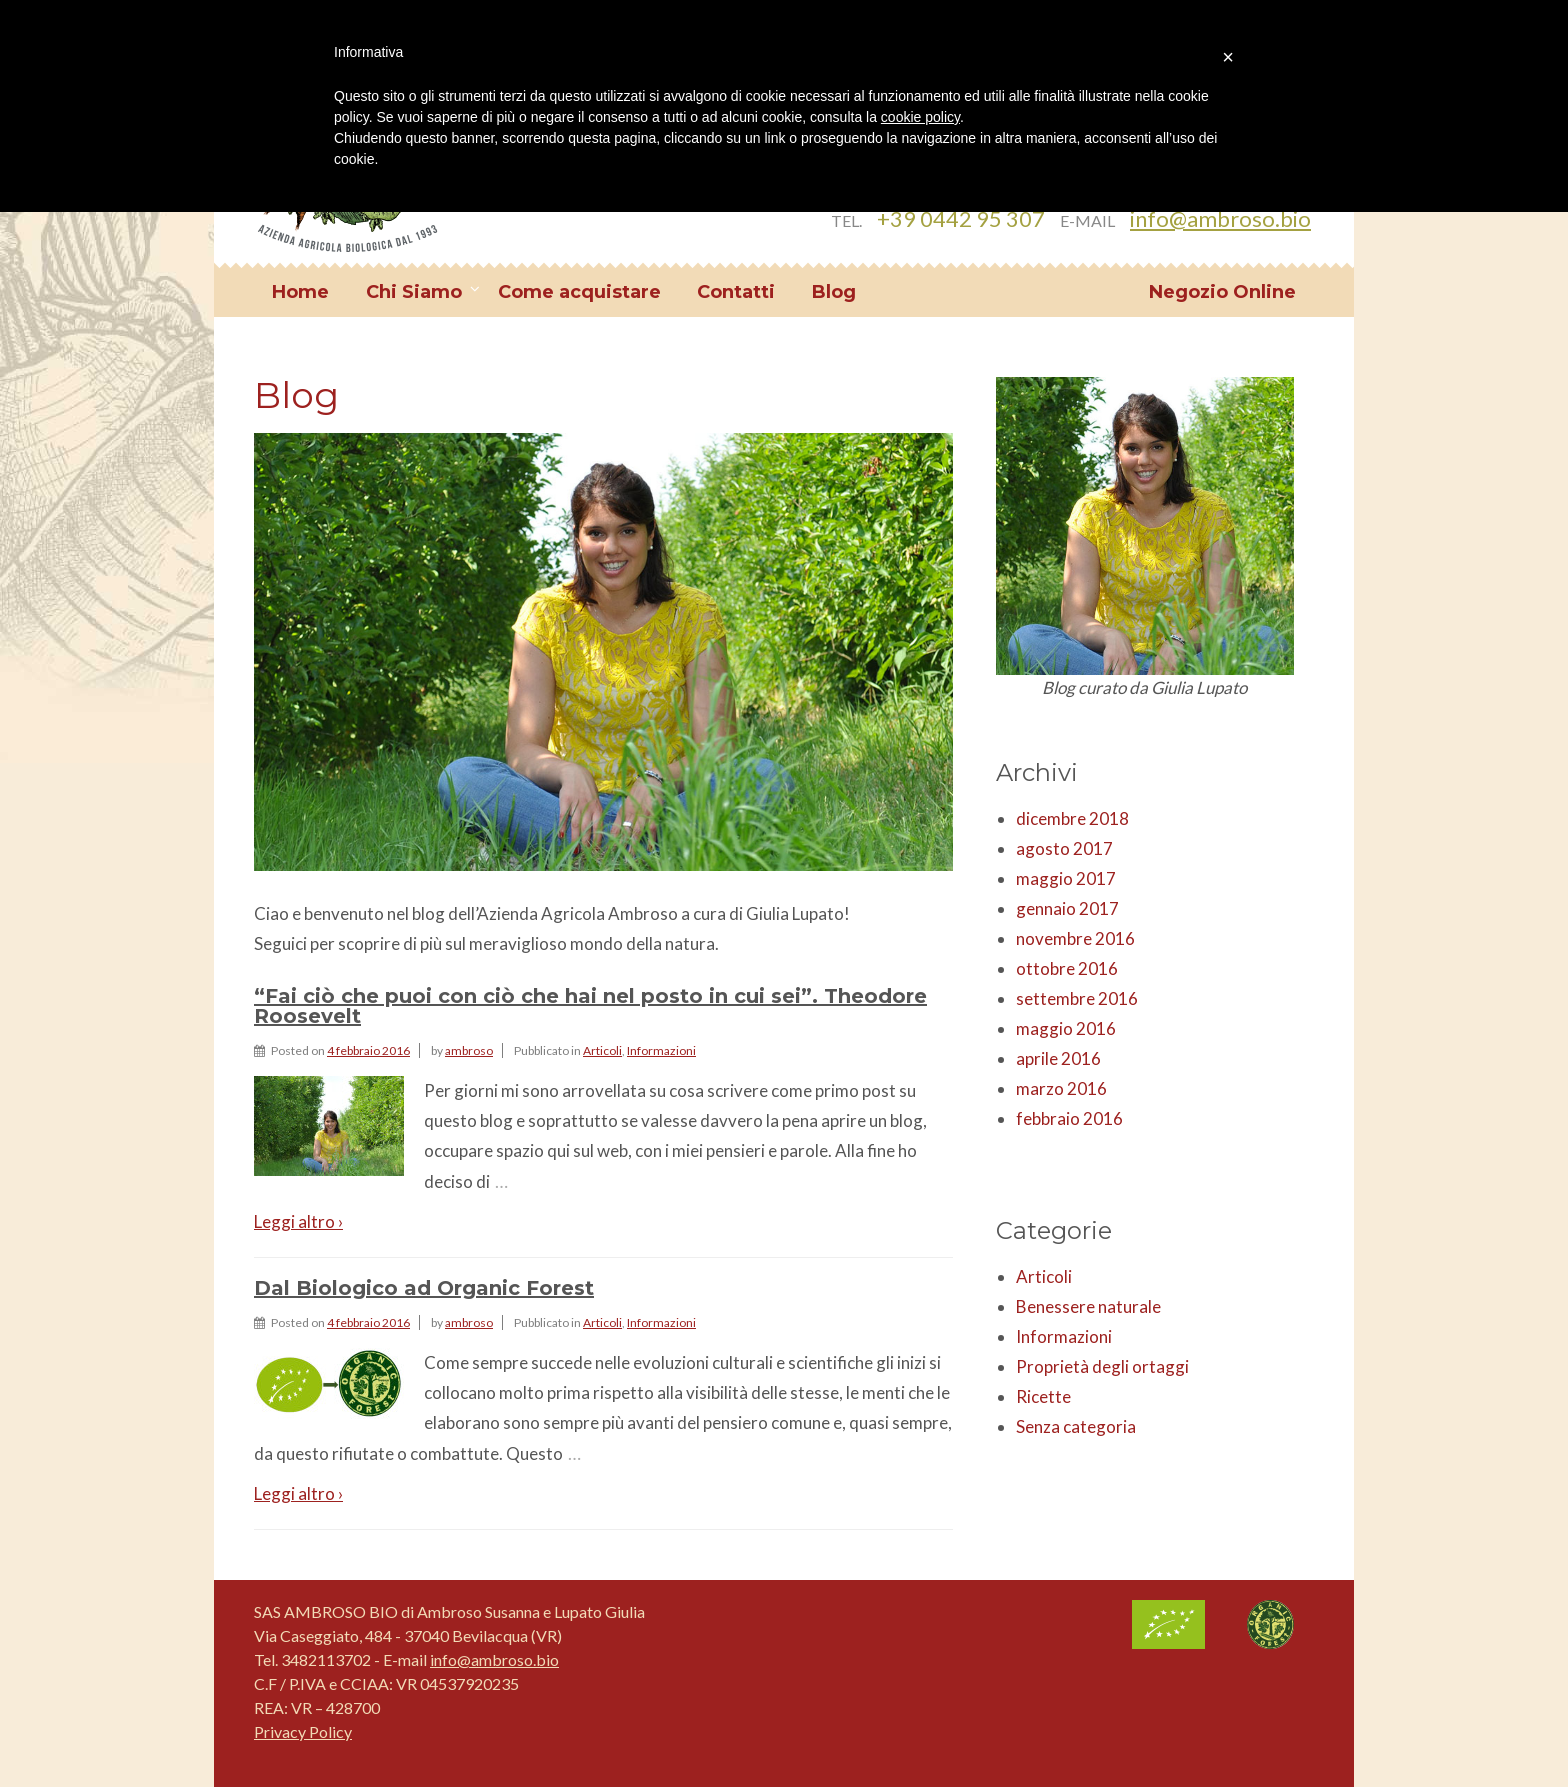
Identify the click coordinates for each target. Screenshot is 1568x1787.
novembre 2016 (1075, 938)
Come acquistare (579, 292)
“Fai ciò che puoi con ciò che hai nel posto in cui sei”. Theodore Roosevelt (590, 1006)
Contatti (736, 292)
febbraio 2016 (1069, 1118)
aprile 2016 (1058, 1058)
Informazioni (661, 1050)
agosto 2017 (1064, 848)
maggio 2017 (1066, 878)
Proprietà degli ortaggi (1102, 1366)
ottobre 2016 (1067, 968)
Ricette (1043, 1396)
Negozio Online (1222, 292)
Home (300, 292)
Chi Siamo (414, 292)
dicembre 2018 (1072, 818)
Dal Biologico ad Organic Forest (424, 1288)
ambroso (469, 1050)
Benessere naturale (1088, 1306)
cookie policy (920, 117)
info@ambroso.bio (1220, 218)
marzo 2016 (1061, 1088)
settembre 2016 (1077, 998)
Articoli (602, 1050)
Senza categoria (1076, 1426)
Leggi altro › (298, 1221)
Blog (834, 292)
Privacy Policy (303, 1731)
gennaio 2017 (1067, 908)
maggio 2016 (1066, 1028)
